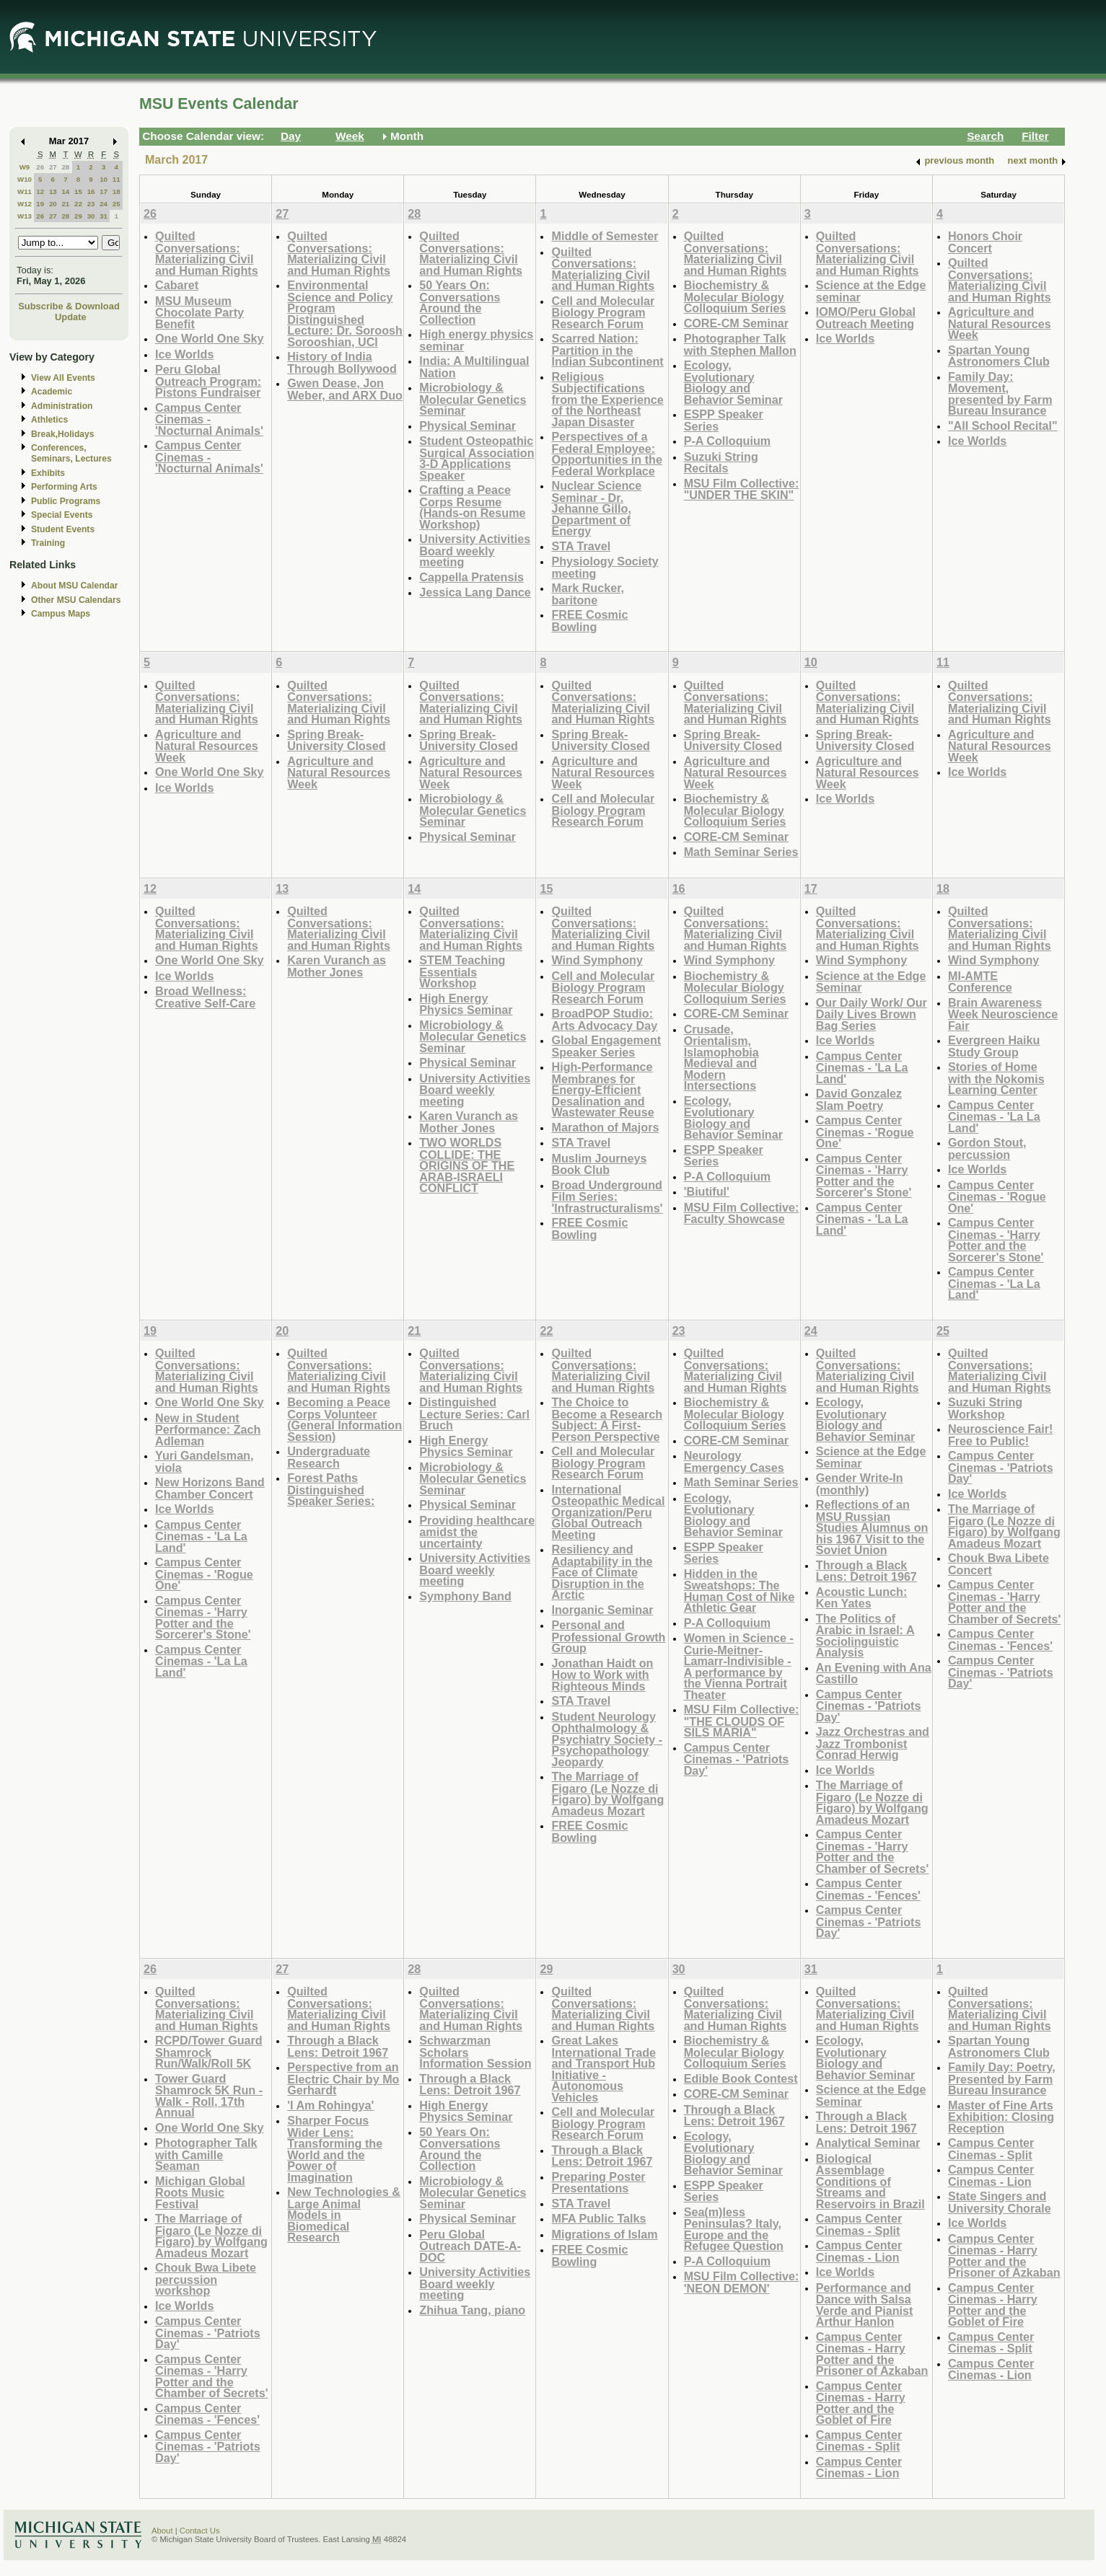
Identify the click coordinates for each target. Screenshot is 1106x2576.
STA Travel (580, 545)
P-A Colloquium (727, 440)
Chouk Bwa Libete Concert (998, 1563)
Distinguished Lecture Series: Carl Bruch (474, 1413)
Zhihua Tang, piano (472, 2309)
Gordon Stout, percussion (987, 1148)
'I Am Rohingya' (330, 2105)
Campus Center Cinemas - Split (859, 2224)
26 (40, 167)
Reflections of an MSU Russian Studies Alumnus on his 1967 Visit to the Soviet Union (872, 1527)
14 (65, 191)
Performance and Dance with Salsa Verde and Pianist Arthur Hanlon (864, 2305)
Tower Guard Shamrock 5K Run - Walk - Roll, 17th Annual (209, 2096)
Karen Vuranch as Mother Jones (336, 966)
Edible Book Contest (741, 2078)
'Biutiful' (706, 1191)
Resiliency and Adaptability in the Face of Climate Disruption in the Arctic (601, 1572)
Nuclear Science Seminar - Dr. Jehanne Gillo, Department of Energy (596, 508)
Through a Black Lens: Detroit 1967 (866, 1571)
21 (65, 204)
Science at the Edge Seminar (871, 981)
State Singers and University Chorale (999, 2202)
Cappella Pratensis (471, 576)
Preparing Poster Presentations (598, 2182)
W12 (24, 204)
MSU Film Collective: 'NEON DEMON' (741, 2282)
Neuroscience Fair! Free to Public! (1000, 1434)
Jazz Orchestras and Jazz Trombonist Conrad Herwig (872, 1743)
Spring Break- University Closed (336, 740)
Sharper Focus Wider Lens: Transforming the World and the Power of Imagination (334, 2149)
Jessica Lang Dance (474, 592)
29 (78, 216)
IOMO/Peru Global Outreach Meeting (866, 317)
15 (78, 191)
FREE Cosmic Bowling (589, 620)
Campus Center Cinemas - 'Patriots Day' (736, 1759)
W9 (24, 167)
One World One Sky (209, 338)
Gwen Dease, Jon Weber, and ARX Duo (345, 389)
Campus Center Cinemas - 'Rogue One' (865, 1131)
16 (91, 191)
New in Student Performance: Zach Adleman (207, 1429)
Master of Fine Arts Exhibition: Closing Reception (1001, 2117)
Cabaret (176, 284)
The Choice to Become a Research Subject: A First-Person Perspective (606, 1419)
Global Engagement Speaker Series (606, 1046)
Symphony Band (465, 1595)
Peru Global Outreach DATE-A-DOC (470, 2246)
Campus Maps (60, 614)
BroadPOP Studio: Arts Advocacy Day (604, 1019)
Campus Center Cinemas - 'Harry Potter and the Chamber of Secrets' (872, 1851)
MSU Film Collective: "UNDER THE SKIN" (741, 489)
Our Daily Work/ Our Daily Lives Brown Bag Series (871, 1014)
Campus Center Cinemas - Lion (859, 2251)
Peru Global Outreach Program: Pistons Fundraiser (208, 381)
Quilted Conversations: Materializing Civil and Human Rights (206, 253)
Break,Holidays (63, 434)
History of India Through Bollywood (342, 362)
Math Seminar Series (741, 851)
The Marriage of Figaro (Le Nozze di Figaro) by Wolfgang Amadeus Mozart (607, 1793)
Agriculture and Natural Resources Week (999, 323)
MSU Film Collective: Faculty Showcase (741, 1213)
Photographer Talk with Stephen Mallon (740, 344)
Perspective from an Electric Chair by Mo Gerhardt (343, 2078)
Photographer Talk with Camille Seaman (206, 2154)
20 (53, 204)
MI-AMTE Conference (980, 981)
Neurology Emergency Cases (734, 1461)
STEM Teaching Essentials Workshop (462, 971)
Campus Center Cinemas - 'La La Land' (862, 1067)
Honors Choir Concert (985, 242)
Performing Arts (64, 487)
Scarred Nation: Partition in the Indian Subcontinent (607, 350)
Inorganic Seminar (602, 1609)
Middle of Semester (604, 235)
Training (48, 543)
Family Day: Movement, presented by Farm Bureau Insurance (1000, 394)
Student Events (63, 529)
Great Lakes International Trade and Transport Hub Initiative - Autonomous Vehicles (603, 2069)
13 (53, 191)
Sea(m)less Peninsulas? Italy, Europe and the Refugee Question (734, 2229)
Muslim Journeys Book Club (598, 1164)
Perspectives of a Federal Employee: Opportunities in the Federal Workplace (606, 453)
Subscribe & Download (69, 306)
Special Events (61, 515)
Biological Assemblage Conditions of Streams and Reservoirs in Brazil (870, 2181)
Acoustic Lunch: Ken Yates (862, 1597)
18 (116, 191)
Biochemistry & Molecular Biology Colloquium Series (735, 296)
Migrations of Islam (604, 2234)
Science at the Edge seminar (871, 291)
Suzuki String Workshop (985, 1408)
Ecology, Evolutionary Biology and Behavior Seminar (733, 382)
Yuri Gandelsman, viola (204, 1461)
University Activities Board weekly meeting (474, 550)
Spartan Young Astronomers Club (999, 356)
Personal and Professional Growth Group (608, 1636)
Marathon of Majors (605, 1127)
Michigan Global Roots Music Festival (200, 2192)
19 (40, 204)
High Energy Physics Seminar (465, 1004)
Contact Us (200, 2530)
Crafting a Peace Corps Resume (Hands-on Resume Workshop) (472, 507)
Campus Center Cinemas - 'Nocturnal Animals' (209, 419)
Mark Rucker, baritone (587, 593)
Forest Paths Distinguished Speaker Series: (330, 1489)
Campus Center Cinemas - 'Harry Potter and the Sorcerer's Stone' (864, 1175)
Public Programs (65, 501)
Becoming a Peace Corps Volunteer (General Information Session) (344, 1419)
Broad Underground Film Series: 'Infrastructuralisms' (606, 1196)
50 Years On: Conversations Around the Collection (459, 302)
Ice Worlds (184, 354)
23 (91, 204)
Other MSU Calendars (76, 600)
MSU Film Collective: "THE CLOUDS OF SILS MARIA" (741, 1721)
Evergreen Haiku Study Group (994, 1046)
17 (103, 191)
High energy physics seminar (476, 340)
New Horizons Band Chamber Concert (210, 1488)
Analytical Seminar (868, 2142)
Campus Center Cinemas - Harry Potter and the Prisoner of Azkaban (872, 2354)
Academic (51, 392)
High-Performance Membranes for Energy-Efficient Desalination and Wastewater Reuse (602, 1089)
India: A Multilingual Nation (474, 366)
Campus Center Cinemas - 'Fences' (868, 1889)
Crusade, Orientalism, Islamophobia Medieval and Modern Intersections (721, 1058)
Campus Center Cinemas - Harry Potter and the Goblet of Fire (860, 2403)
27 (53, 167)
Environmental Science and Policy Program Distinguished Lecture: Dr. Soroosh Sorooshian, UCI (345, 313)
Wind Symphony (596, 959)
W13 (24, 216)
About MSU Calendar (74, 586)
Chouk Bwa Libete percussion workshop (205, 2279)
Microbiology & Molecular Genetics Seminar (472, 399)
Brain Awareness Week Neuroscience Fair (1003, 1014)
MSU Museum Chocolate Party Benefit (199, 312)
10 (103, 179)
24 (103, 204)
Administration (61, 406)
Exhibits (48, 473)
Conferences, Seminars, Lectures (71, 453)
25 (116, 204)
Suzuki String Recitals (721, 462)
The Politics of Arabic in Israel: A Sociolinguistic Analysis (865, 1635)
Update (71, 317)
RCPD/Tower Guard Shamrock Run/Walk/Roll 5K (209, 2052)
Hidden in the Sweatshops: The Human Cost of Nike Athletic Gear (739, 1591)
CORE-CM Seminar (736, 323)
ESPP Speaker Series (723, 420)
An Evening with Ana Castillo (873, 1673)
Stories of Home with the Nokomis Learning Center (996, 1078)
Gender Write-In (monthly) (859, 1483)
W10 (24, 179)
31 (103, 216)
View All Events (63, 378)
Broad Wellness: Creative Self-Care (205, 997)
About (162, 2530)
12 (40, 191)
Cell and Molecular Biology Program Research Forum (602, 312)
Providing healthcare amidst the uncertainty (477, 1532)
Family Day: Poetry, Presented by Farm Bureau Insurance (1001, 2078)
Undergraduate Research (328, 1457)
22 (78, 204)
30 (91, 216)
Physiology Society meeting (604, 567)
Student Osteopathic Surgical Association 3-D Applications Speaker (476, 458)
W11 (24, 191)
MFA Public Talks (598, 2218)
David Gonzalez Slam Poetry (859, 1099)
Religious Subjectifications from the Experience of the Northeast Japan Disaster (607, 399)
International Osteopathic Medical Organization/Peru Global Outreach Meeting (607, 1512)
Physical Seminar (467, 425)
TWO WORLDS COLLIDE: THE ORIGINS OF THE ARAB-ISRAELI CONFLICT (466, 1165)
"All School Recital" (1003, 425)
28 (65, 167)
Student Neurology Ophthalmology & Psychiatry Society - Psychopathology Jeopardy (606, 1739)
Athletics (49, 420)
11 (116, 179)
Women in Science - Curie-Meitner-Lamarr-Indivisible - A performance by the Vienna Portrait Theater (739, 1666)
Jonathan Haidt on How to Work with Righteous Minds (602, 1675)
